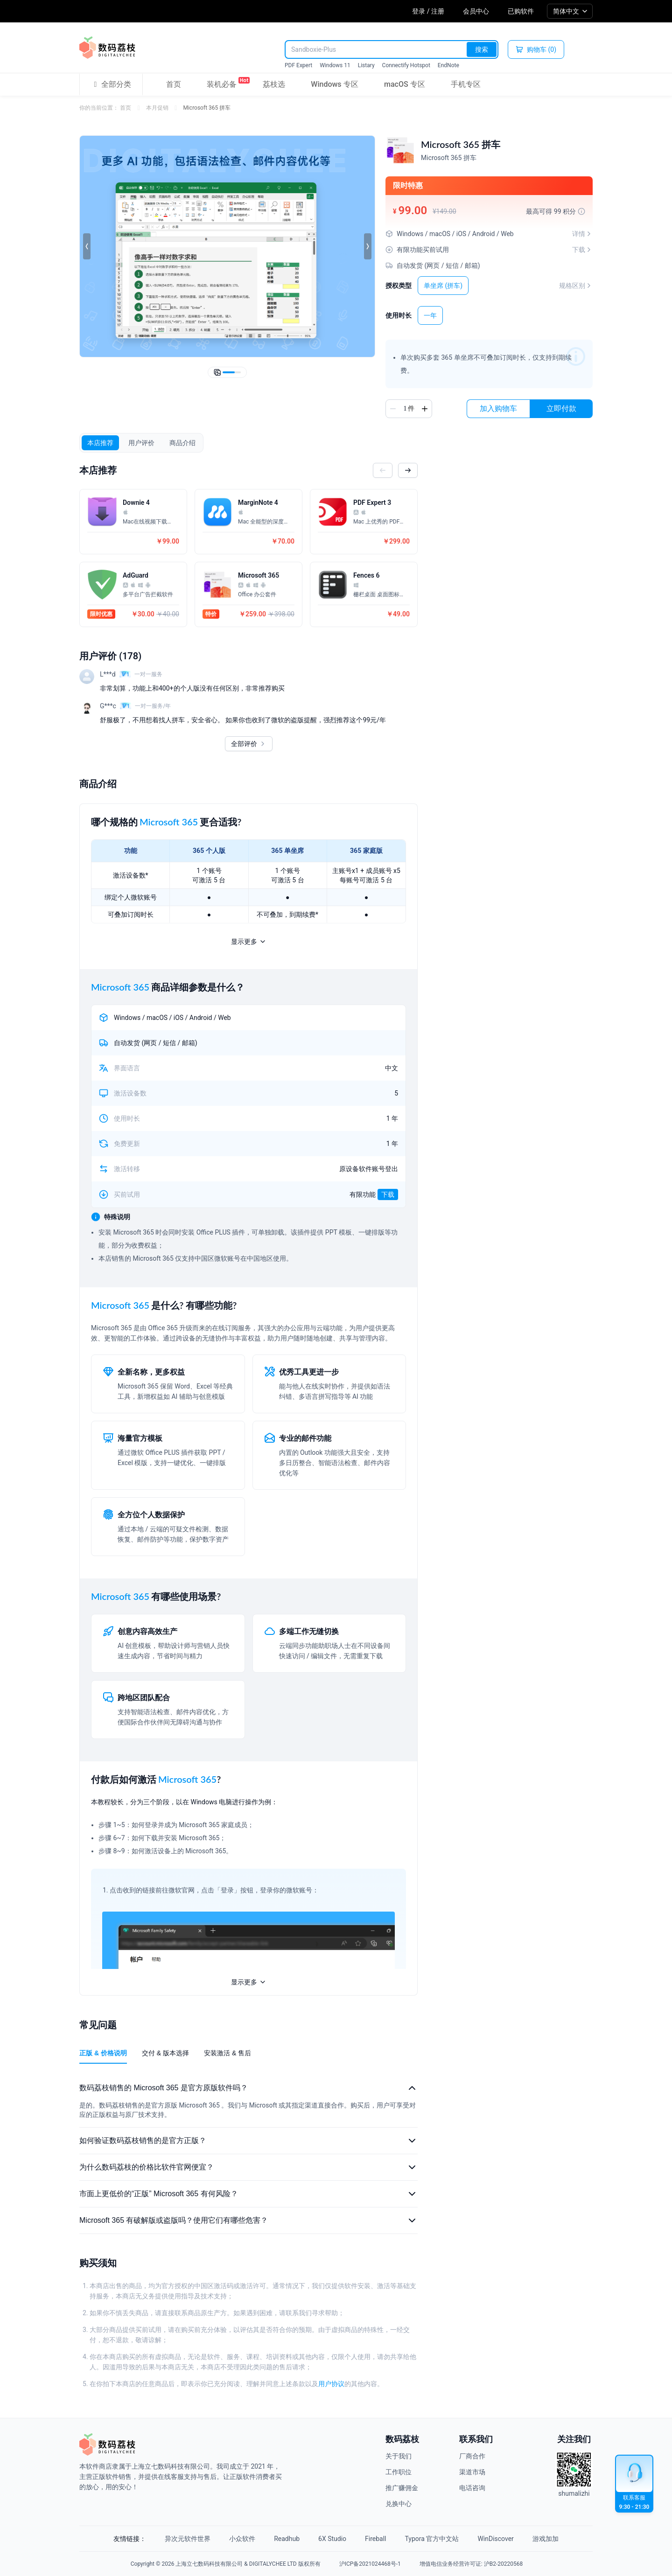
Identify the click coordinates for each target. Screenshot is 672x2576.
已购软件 (521, 11)
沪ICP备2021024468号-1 (370, 2564)
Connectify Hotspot (406, 65)
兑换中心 (398, 2503)
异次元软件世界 (187, 2538)
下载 (387, 1194)
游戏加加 (545, 2538)
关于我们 (398, 2456)
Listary (366, 65)
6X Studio (332, 2538)
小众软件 (242, 2538)
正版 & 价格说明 (103, 2053)
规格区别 (576, 285)
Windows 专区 (334, 84)
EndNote (448, 65)
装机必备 (222, 83)
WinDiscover (495, 2538)
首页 (173, 84)
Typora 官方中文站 (432, 2538)
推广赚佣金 (401, 2488)
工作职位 (398, 2472)
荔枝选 (274, 84)
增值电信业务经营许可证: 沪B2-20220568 (471, 2564)
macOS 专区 (404, 84)
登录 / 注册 (428, 11)
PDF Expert (298, 65)
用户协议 (331, 2384)
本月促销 (157, 108)
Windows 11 (335, 65)
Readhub (287, 2538)
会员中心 (476, 11)
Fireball (375, 2538)
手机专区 (466, 84)
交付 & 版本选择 (165, 2053)
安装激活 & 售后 (227, 2053)
